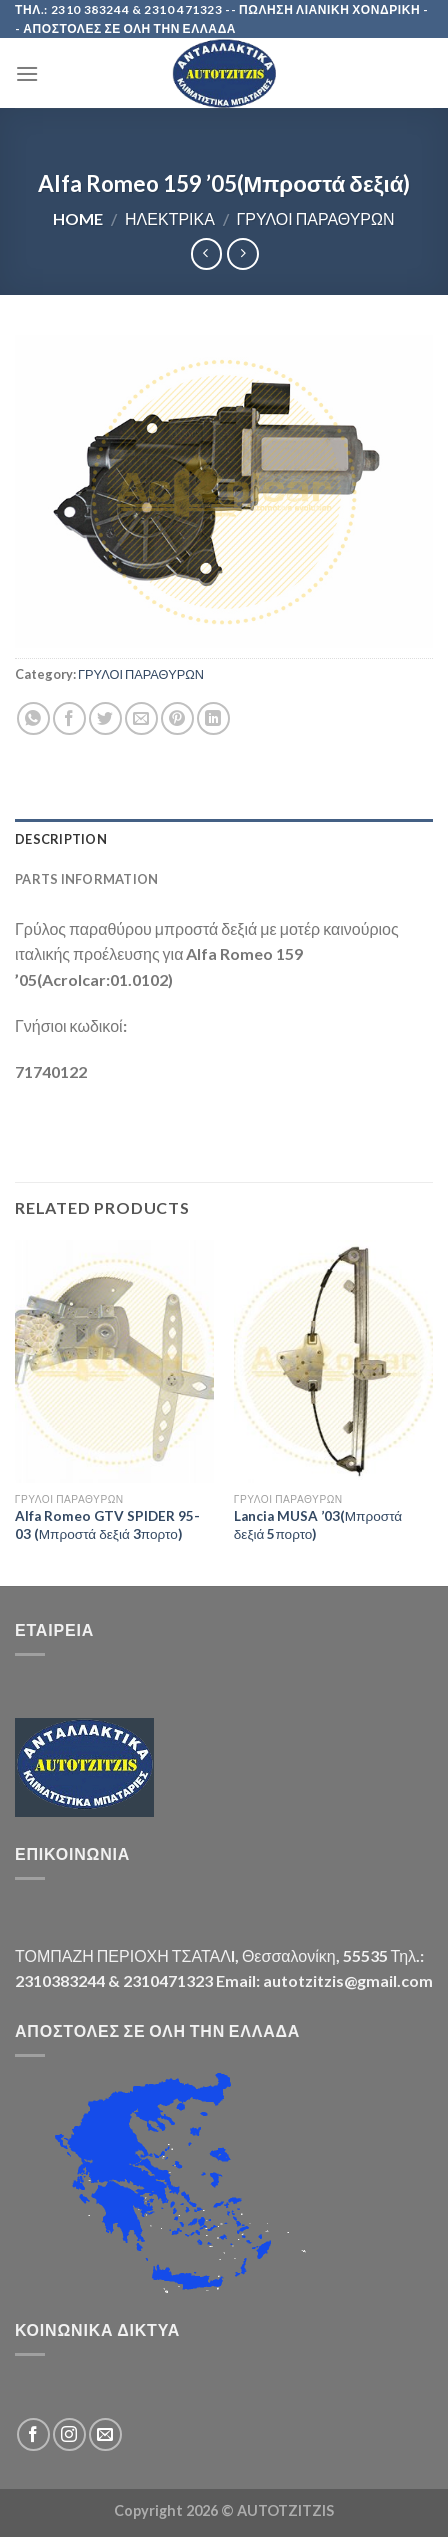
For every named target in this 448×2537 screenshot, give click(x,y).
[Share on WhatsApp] (33, 718)
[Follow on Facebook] (33, 2434)
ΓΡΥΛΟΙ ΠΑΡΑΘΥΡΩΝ (315, 218)
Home (78, 218)
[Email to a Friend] (141, 718)
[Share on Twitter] (105, 718)
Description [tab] (61, 839)
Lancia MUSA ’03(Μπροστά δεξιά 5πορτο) (318, 1525)
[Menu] (27, 73)
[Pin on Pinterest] (177, 718)
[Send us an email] (105, 2434)
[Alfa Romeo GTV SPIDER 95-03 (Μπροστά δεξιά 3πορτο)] (114, 1361)
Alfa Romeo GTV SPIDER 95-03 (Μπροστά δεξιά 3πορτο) (107, 1525)
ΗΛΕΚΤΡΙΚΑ (170, 218)
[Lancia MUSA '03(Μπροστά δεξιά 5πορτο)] (333, 1361)
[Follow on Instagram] (69, 2434)
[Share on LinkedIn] (213, 718)
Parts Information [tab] (86, 879)
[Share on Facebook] (69, 718)
